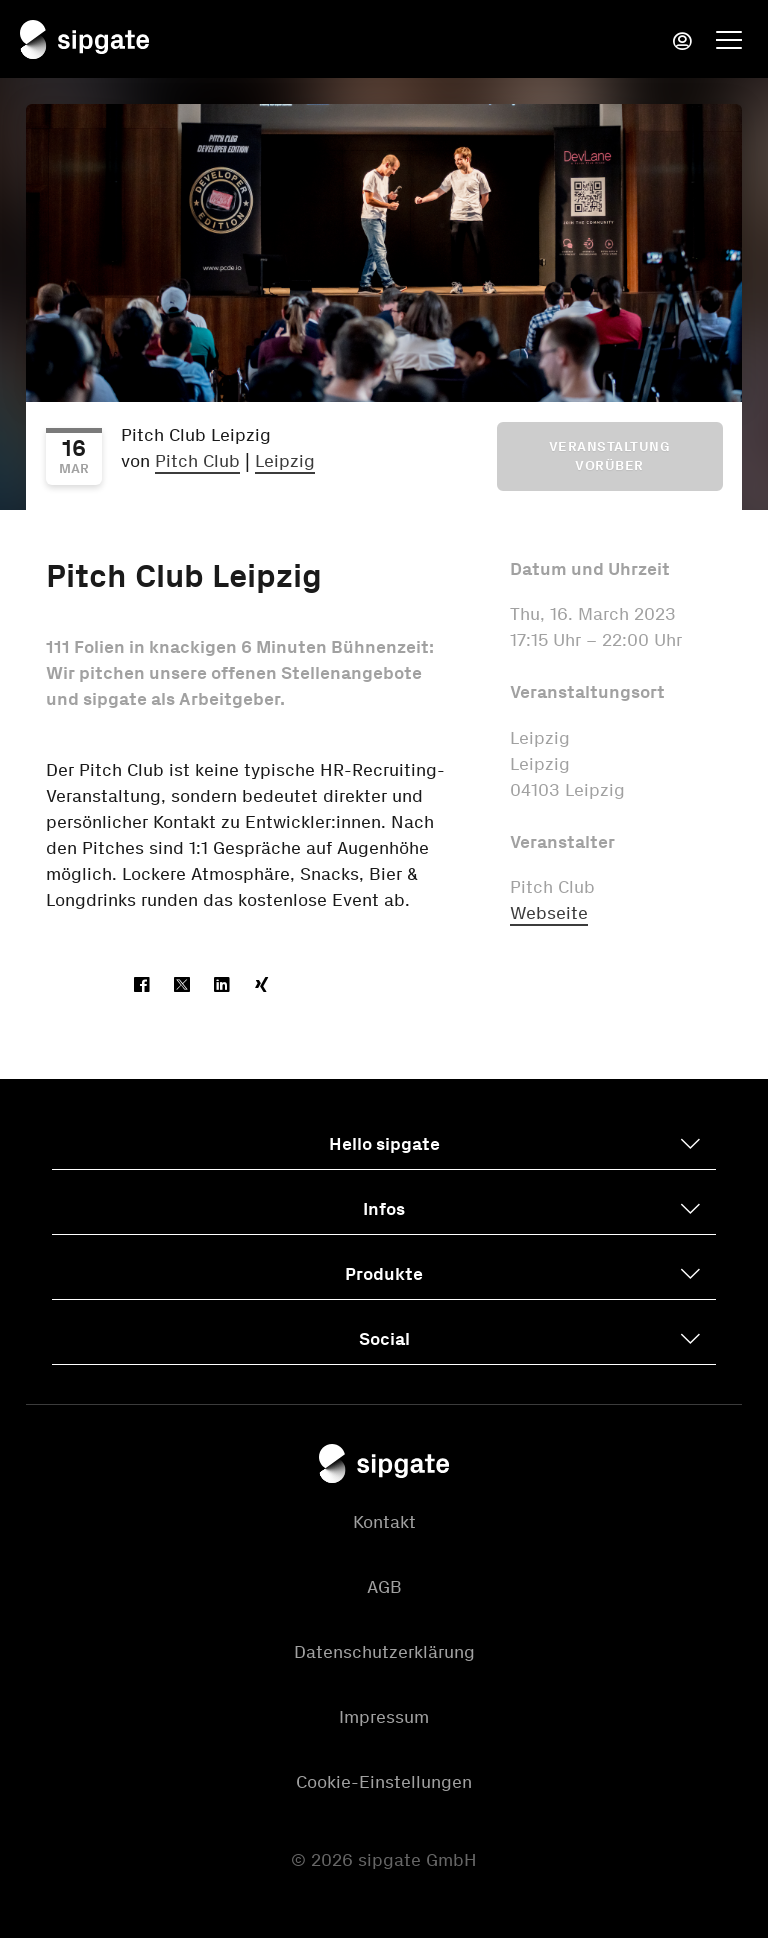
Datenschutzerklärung (384, 1652)
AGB (384, 1587)
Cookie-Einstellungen (384, 1782)
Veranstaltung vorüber (610, 456)
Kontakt (384, 1522)
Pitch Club (197, 461)
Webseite (549, 913)
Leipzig (285, 461)
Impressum (384, 1717)
